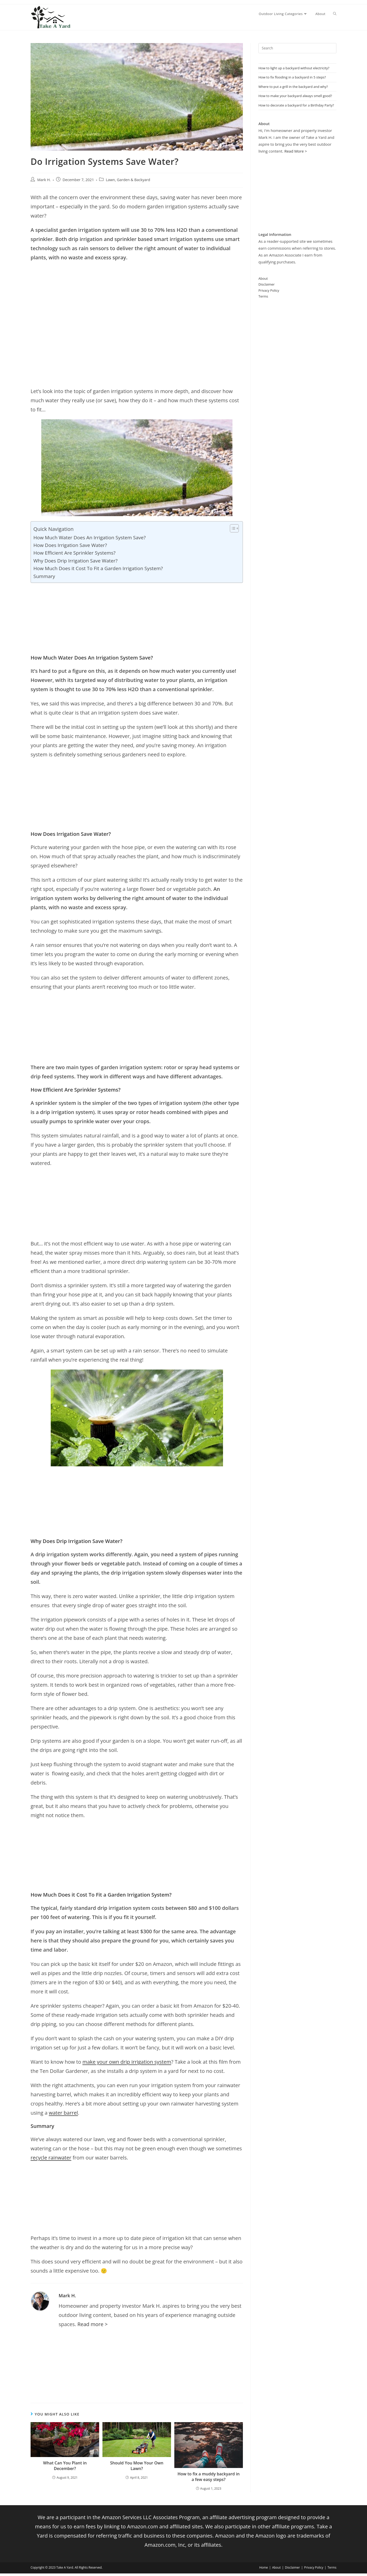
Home (263, 2570)
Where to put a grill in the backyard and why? (293, 89)
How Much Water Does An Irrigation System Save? (89, 540)
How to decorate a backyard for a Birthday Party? (296, 107)
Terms (263, 299)
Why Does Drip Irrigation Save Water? (75, 563)
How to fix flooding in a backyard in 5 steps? (292, 79)
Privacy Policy (268, 293)
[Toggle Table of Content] (232, 531)
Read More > (295, 153)
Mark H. (44, 182)
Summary (44, 578)
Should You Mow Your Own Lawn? (136, 2468)
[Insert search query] (297, 51)
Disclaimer (266, 287)
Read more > (92, 2326)
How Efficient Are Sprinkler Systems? (74, 555)
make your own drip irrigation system (126, 2064)
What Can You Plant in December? (65, 2468)
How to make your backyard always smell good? (295, 98)
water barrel (63, 2115)
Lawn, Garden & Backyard (128, 182)
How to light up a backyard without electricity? (293, 70)
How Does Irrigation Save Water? (70, 547)
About (263, 281)
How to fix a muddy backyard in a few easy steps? (208, 2479)
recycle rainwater (51, 2160)
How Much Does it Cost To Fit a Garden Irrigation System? (98, 571)
